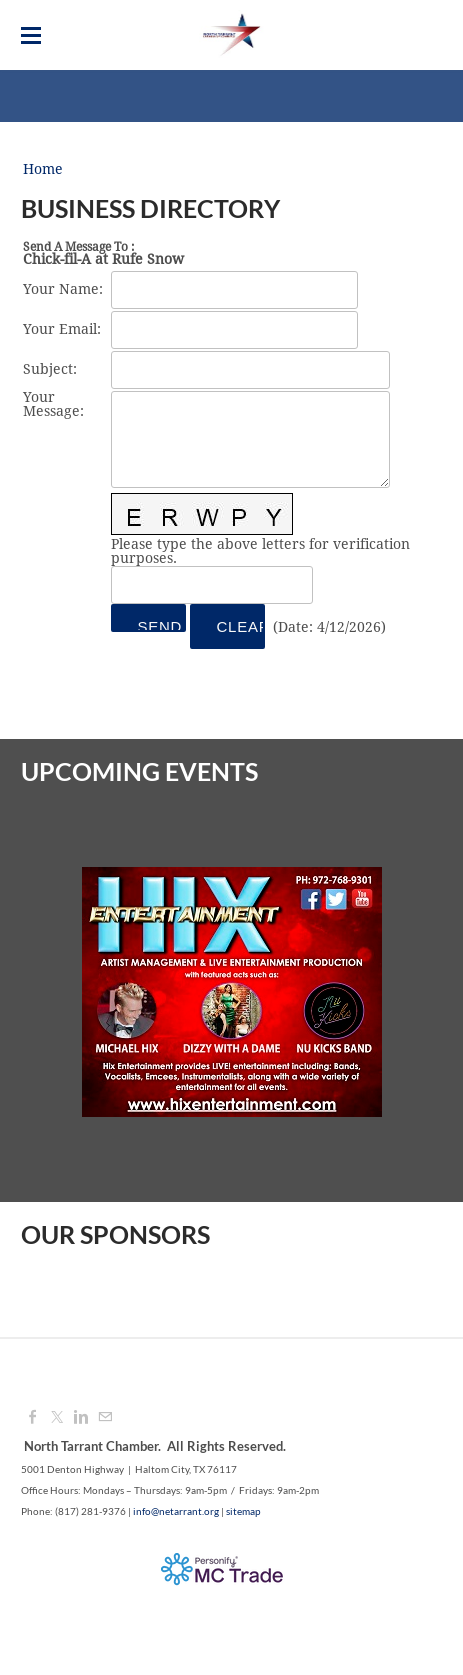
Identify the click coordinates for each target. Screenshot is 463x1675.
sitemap (243, 1511)
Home (43, 170)
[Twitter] (57, 1418)
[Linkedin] (81, 1418)
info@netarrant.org (176, 1511)
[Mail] (105, 1418)
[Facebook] (33, 1418)
